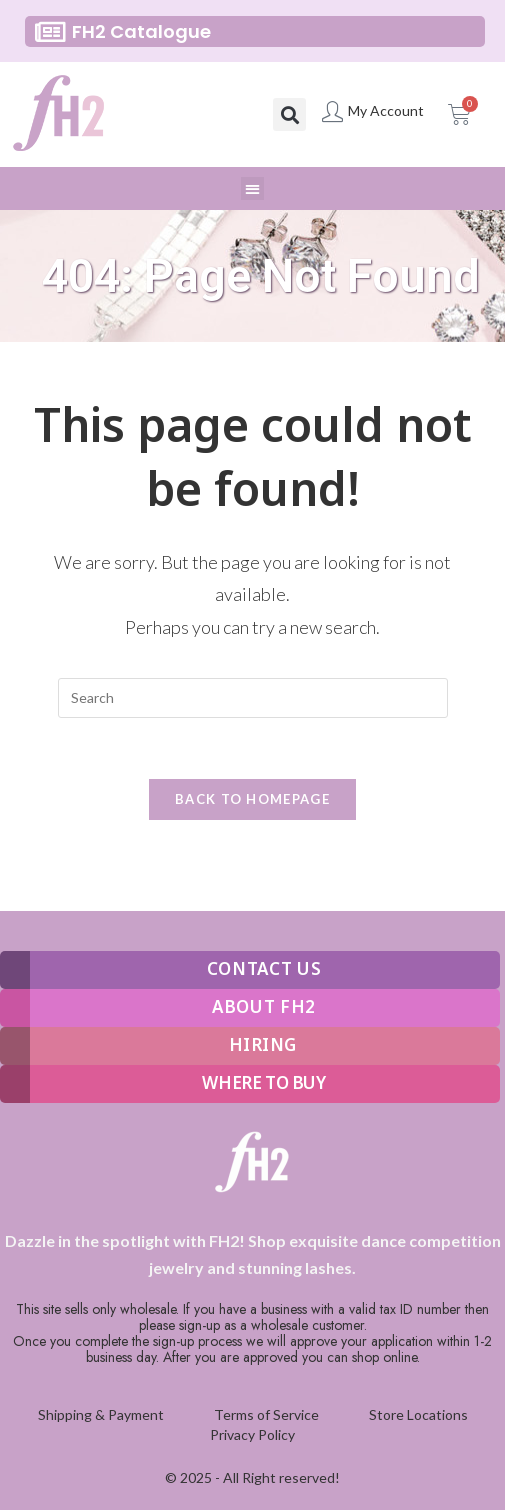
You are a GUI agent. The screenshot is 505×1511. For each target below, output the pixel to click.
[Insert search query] (253, 698)
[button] (289, 114)
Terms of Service (266, 1414)
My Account (386, 110)
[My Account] (332, 111)
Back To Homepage (252, 799)
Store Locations (418, 1414)
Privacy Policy (252, 1434)
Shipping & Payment (101, 1414)
